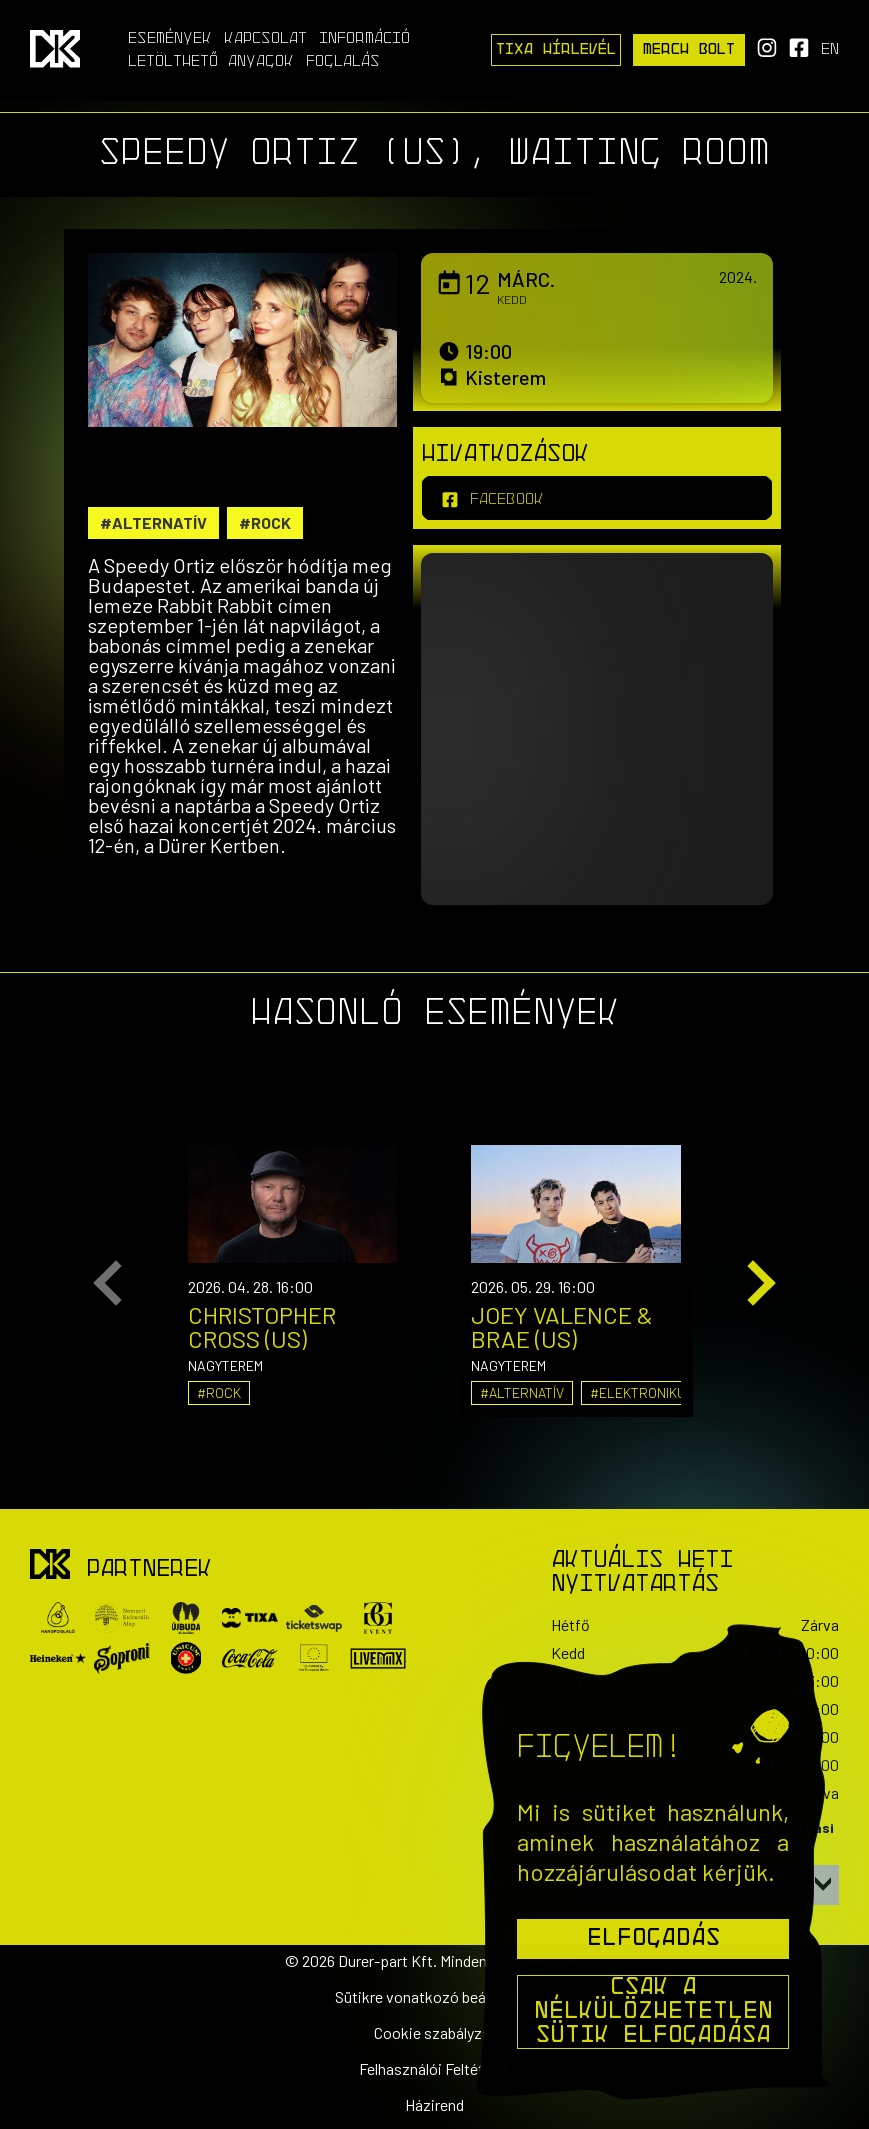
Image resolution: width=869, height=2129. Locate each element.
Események (170, 39)
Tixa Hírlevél (556, 50)
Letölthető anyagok (211, 62)
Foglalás (343, 62)
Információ (364, 39)
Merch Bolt (689, 50)
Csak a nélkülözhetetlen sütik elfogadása (653, 2012)
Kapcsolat (265, 39)
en (830, 50)
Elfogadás (653, 1939)
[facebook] (597, 498)
